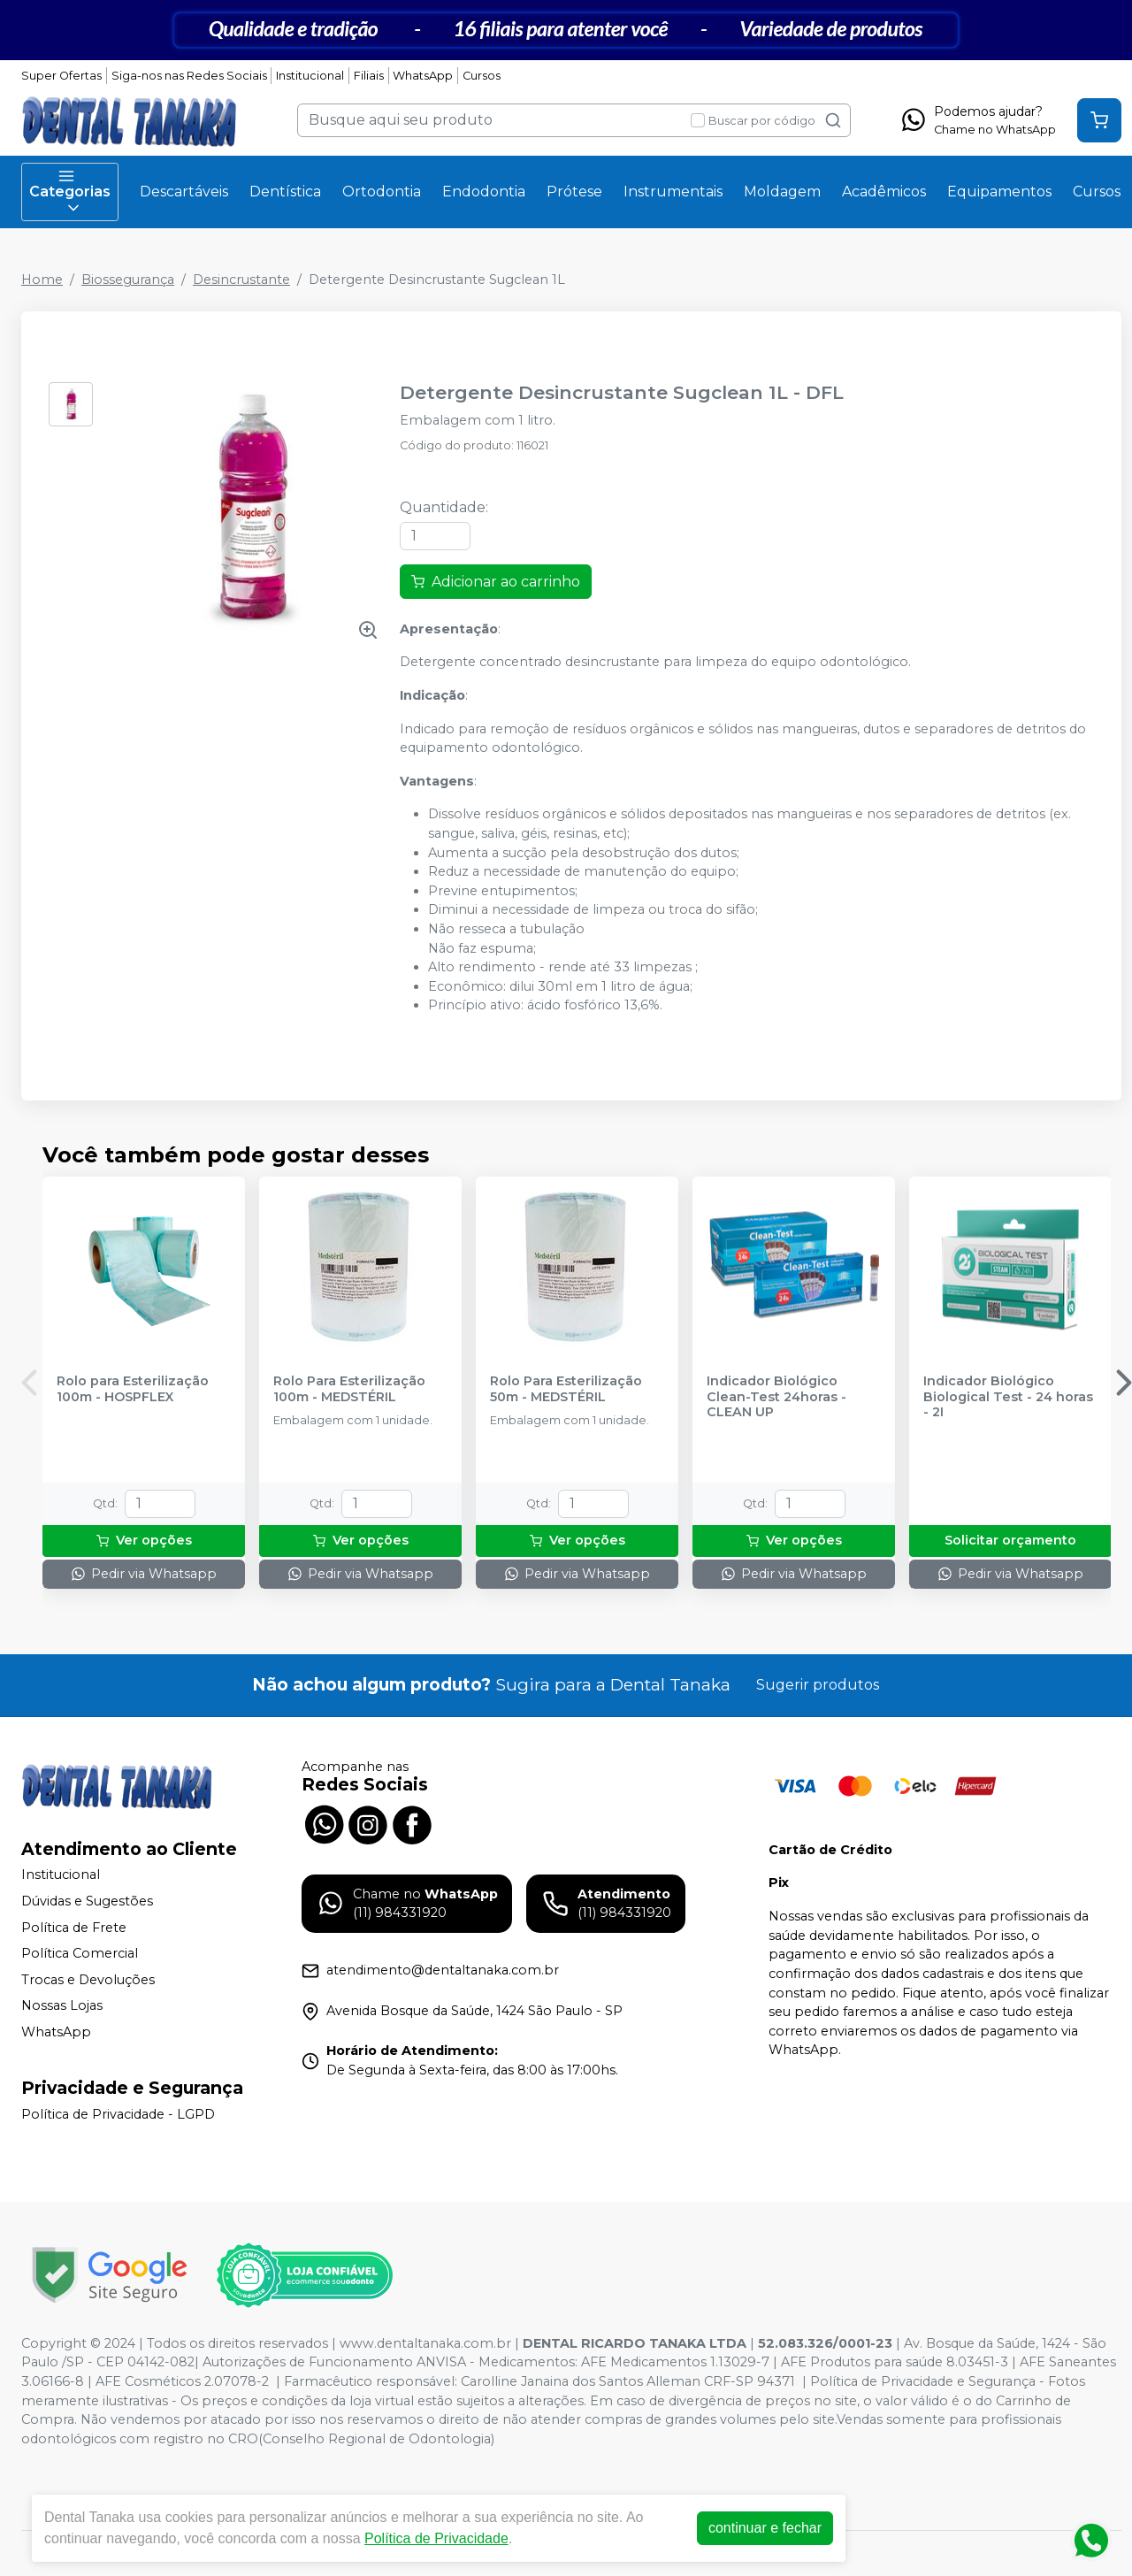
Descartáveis (184, 191)
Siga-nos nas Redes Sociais (189, 75)
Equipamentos (999, 191)
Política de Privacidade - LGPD (118, 2114)
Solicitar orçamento (1010, 1540)
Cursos (482, 75)
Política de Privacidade (436, 2538)
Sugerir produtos (817, 1684)
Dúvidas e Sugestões (87, 1901)
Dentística (285, 191)
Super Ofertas (61, 75)
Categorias (70, 192)
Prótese (574, 191)
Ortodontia (381, 191)
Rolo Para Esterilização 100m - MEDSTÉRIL (349, 1389)
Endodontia (483, 191)
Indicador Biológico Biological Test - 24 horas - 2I (1008, 1397)
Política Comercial (79, 1953)
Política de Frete (73, 1928)
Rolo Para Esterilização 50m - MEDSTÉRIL (566, 1389)
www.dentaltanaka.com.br (425, 2343)
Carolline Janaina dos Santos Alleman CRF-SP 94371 (628, 2381)
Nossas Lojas (62, 2006)
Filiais (369, 75)
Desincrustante (241, 280)
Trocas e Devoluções (88, 1980)
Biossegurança (127, 280)
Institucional (310, 75)
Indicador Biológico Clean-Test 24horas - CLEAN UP (776, 1397)
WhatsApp (423, 75)
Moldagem (782, 191)
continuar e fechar (765, 2527)
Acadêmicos (884, 191)
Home (42, 280)
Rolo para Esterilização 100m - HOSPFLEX (133, 1389)
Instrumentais (673, 191)
